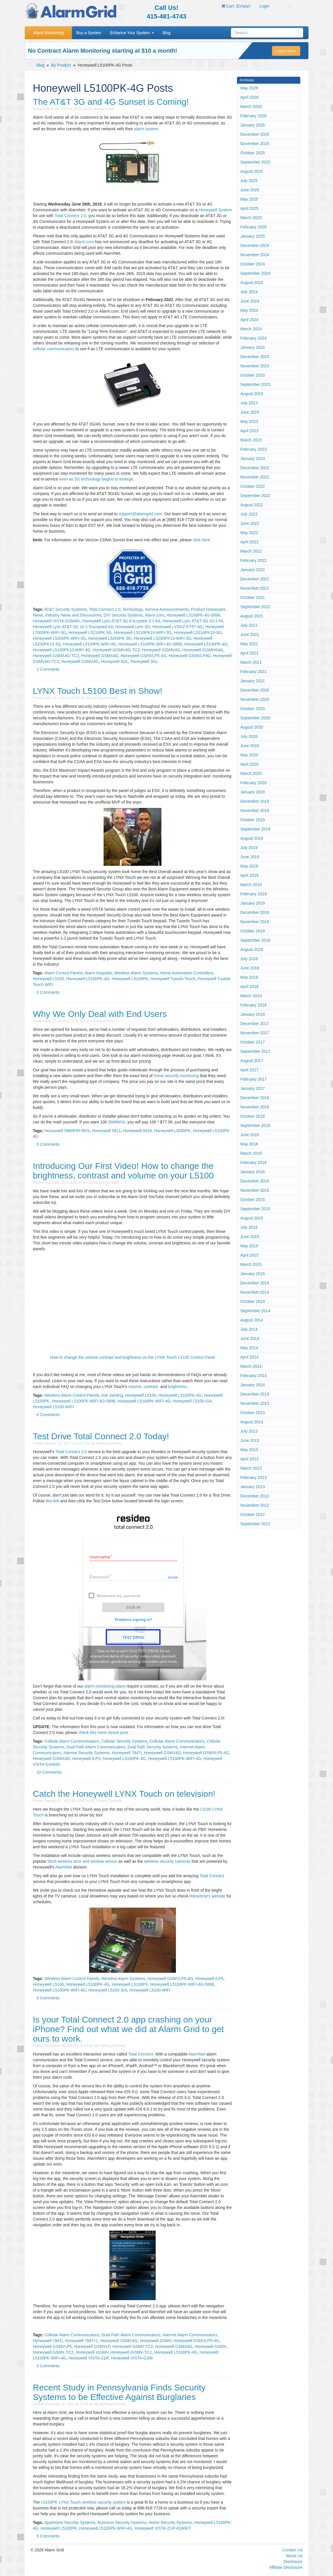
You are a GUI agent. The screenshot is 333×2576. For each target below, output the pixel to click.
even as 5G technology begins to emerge (96, 479)
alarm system (146, 128)
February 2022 (253, 560)
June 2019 (249, 857)
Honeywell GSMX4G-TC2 (56, 655)
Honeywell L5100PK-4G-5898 (193, 615)
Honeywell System (215, 210)
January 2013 (252, 1486)
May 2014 (249, 1347)
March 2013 (251, 1468)
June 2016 (249, 1134)
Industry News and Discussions (73, 615)
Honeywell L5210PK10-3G (198, 632)
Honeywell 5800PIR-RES (67, 1130)
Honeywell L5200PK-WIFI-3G (59, 638)
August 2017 (251, 1060)
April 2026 (249, 97)
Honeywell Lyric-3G (132, 626)
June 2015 (249, 1236)
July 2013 (249, 1431)
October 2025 (252, 153)
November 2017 (254, 1033)
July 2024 (249, 291)
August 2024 (251, 282)
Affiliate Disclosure (286, 2567)
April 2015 (249, 1255)
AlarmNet (63, 1867)
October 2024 (252, 264)
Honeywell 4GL (114, 661)
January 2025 (252, 236)
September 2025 (255, 162)
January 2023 (252, 458)
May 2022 (249, 532)
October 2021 (252, 597)
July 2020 (249, 736)
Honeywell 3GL (144, 661)
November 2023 (254, 366)
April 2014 (249, 1357)
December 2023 (254, 356)
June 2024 (249, 301)
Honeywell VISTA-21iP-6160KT (163, 2528)
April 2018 (249, 986)
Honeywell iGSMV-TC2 (131, 2352)
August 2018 (251, 949)
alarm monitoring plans (104, 1686)
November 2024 (254, 254)
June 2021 (249, 634)
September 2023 (255, 384)
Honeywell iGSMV (92, 2352)
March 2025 (251, 217)
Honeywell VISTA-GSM (131, 2358)
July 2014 (249, 1329)
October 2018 (252, 931)
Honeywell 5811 (106, 1130)
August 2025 (251, 171)
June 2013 (249, 1440)
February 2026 (253, 115)
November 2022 (254, 477)
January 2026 (252, 125)
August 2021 (251, 616)
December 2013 (254, 1394)
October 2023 (252, 375)
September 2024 (255, 273)
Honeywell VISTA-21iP (88, 2358)
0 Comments (48, 992)
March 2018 (251, 995)
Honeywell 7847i (127, 1752)
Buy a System (88, 32)
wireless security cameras (167, 1861)
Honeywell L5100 (48, 978)
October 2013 (252, 1412)
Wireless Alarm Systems (136, 973)
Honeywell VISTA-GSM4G (56, 621)
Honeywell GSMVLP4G (190, 655)
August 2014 (251, 1320)
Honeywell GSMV (155, 2340)
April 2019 (249, 875)
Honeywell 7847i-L (81, 2340)
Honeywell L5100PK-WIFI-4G (89, 644)
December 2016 (254, 1097)
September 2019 (255, 829)
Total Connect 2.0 (70, 215)
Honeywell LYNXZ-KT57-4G (177, 626)
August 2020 (251, 727)
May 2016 (249, 1144)
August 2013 (251, 1422)
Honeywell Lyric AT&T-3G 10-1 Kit (192, 621)
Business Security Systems (121, 2522)
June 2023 (249, 412)
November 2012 (254, 1505)
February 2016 (253, 1162)
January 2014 (252, 1385)
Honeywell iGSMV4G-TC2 (116, 650)
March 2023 (251, 440)
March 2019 (251, 884)
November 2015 (254, 1190)
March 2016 (251, 1153)
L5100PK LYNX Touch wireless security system (83, 2502)
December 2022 (254, 467)
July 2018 (249, 958)
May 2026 (249, 88)
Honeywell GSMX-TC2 (53, 2352)
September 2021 (255, 606)
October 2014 (252, 1301)
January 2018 (252, 1014)
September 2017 (255, 1051)
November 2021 (254, 588)
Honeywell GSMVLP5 (52, 2346)
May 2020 (249, 755)
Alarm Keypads (98, 973)
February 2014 (253, 1375)
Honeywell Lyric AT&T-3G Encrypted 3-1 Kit (121, 621)
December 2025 (254, 134)
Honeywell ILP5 (86, 1758)
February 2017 (253, 1079)
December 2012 (254, 1496)
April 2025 (249, 208)
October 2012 (252, 1514)
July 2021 (249, 625)
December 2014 (254, 1283)
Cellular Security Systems (125, 1741)
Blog (167, 32)
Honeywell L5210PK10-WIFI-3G (143, 632)
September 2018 (255, 940)
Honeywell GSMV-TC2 (133, 2346)
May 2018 (249, 977)
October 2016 (252, 1116)
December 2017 (254, 1023)
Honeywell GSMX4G (99, 655)
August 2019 (251, 838)
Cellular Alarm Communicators (72, 1741)
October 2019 (252, 819)
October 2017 (252, 1042)
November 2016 (254, 1107)
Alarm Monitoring (48, 32)
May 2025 (249, 199)
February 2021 (253, 671)
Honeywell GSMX (211, 2346)
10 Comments (49, 1772)
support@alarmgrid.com (140, 513)
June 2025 (249, 190)
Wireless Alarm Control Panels (72, 1395)
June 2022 (249, 523)
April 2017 (249, 1070)
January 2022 (252, 569)
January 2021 (252, 681)
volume (134, 1386)
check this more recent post (103, 1732)
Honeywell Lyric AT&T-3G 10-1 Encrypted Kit (73, 626)
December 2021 (254, 579)
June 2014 (249, 1338)
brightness (177, 1386)
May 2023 (249, 421)
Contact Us (292, 2550)
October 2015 (252, 1199)
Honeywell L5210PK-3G (89, 632)
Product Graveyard (208, 609)
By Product (61, 65)
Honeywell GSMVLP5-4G (143, 655)
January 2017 (252, 1088)
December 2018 (254, 912)
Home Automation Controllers (186, 973)
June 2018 (249, 968)
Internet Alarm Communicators (190, 2335)
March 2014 (251, 1366)
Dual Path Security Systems (153, 1747)
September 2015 (255, 1209)
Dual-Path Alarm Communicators (95, 1747)
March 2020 (251, 773)
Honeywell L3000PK (172, 1130)
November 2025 (254, 143)
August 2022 (251, 505)
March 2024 (251, 329)
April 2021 (249, 653)
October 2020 (252, 708)
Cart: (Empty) (235, 6)
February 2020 (253, 782)
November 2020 (254, 699)
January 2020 (252, 792)
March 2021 (251, 662)
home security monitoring (176, 1075)
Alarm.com (84, 241)
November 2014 (254, 1292)
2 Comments (48, 669)
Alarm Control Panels (63, 973)
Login (264, 6)
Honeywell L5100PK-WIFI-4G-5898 (150, 644)
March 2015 (251, 1264)
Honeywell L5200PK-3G (109, 638)
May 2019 (249, 866)
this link (52, 1501)
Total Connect (211, 1875)
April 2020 (249, 764)
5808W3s (116, 1122)
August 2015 (251, 1218)
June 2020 (249, 745)
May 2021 (249, 643)
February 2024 (253, 338)
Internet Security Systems (86, 1752)
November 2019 (254, 810)
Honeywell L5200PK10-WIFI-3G (162, 638)
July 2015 (249, 1227)
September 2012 (255, 1523)
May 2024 (249, 310)
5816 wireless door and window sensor (82, 1861)
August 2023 (251, 393)
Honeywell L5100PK (130, 978)
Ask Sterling (112, 1395)
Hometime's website (207, 1896)
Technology (132, 609)
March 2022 (251, 551)
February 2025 (253, 227)
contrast (150, 1386)
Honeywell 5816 (137, 1130)
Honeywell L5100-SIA (192, 1401)
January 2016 (252, 1171)
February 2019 (253, 894)
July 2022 (249, 514)
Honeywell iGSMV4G (161, 650)
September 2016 (255, 1125)
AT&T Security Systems (65, 609)
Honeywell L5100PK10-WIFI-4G (62, 650)
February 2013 (253, 1477)
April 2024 (249, 319)
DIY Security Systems (123, 615)
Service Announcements (167, 609)
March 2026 (251, 106)
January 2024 (252, 347)
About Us (294, 2555)
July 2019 (249, 847)
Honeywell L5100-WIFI (53, 1407)
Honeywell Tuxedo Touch (172, 978)
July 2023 (249, 403)
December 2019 (254, 801)
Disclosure (293, 2561)
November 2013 (254, 1403)
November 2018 (254, 921)
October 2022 (252, 486)
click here (201, 540)
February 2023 (253, 449)
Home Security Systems (170, 2522)
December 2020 (254, 690)
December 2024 (254, 245)
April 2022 (249, 542)
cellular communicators (53, 348)
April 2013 (249, 1459)
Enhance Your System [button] (132, 32)
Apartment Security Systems (69, 2522)
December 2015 (254, 1181)
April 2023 (249, 430)
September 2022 (255, 495)
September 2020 (255, 718)
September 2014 (255, 1310)
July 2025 (249, 180)
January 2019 (252, 903)
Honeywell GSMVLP (92, 2346)
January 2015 (252, 1273)
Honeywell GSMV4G (79, 661)
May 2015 (249, 1246)
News (38, 615)
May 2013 (249, 1449)
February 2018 (253, 1005)
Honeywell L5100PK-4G (205, 644)
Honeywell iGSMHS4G (202, 650)
